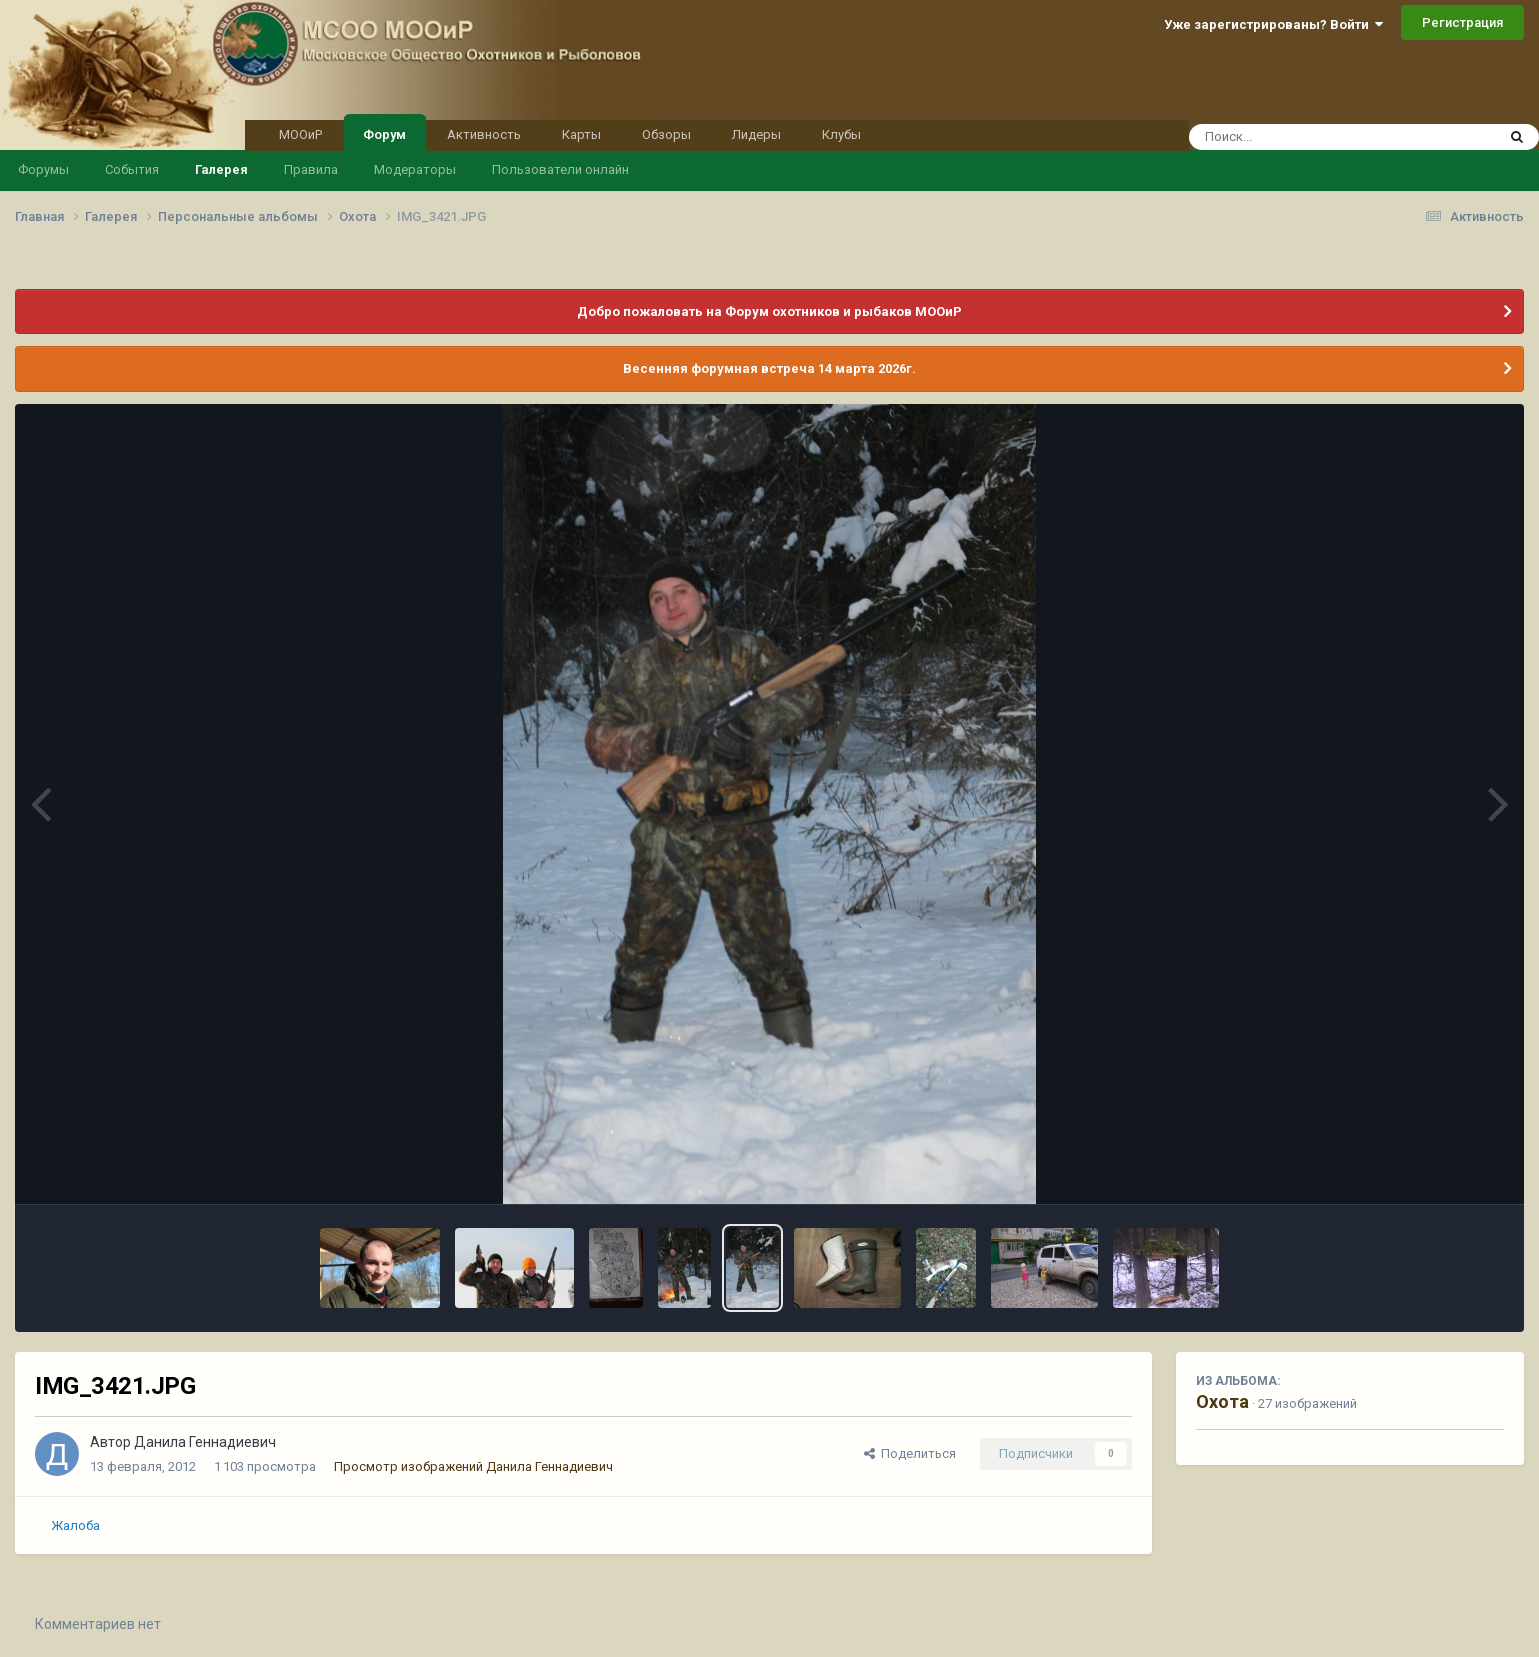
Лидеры (756, 134)
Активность (484, 134)
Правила (311, 169)
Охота (1222, 1401)
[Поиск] (1304, 137)
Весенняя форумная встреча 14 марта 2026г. (769, 368)
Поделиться (910, 1453)
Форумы (43, 169)
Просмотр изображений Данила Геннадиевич (473, 1466)
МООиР (300, 134)
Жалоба (75, 1525)
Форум (384, 133)
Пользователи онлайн (560, 169)
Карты (581, 134)
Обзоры (666, 134)
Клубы (841, 134)
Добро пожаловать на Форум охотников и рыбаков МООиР (769, 311)
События (132, 169)
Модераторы (415, 169)
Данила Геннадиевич (205, 1442)
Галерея (221, 169)
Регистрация (1462, 22)
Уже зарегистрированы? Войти (1273, 24)
